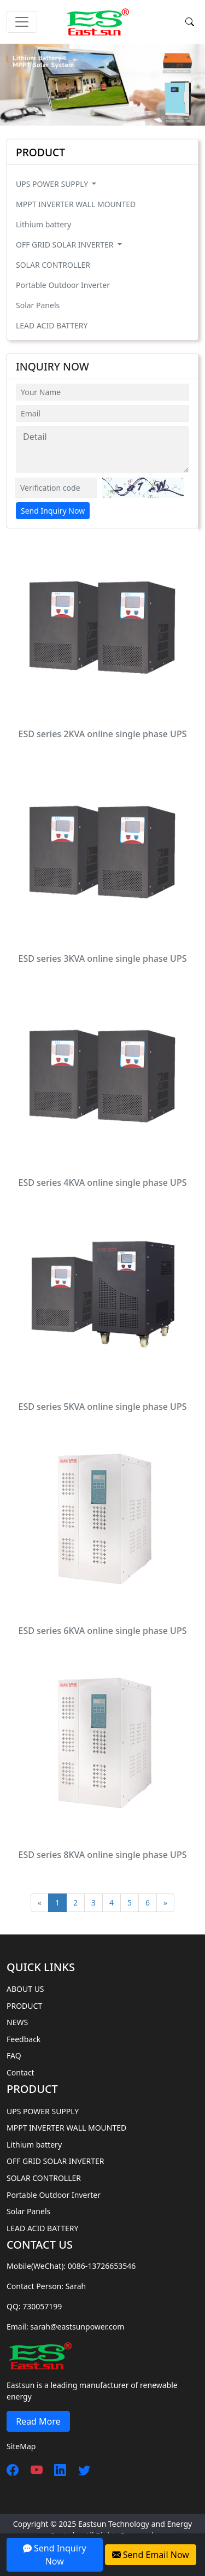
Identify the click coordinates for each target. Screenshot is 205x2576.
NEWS (17, 2022)
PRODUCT (24, 2006)
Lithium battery (43, 224)
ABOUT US (25, 1989)
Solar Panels (38, 305)
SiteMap (21, 2446)
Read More (38, 2421)
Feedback (23, 2039)
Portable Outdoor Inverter (63, 285)
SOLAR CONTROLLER (53, 265)
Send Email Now (150, 2555)
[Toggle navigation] (22, 22)
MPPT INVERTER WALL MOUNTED (76, 204)
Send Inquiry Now (53, 510)
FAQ (14, 2055)
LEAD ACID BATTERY (51, 325)
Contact (20, 2072)
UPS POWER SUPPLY (53, 184)
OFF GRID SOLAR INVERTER (65, 244)
